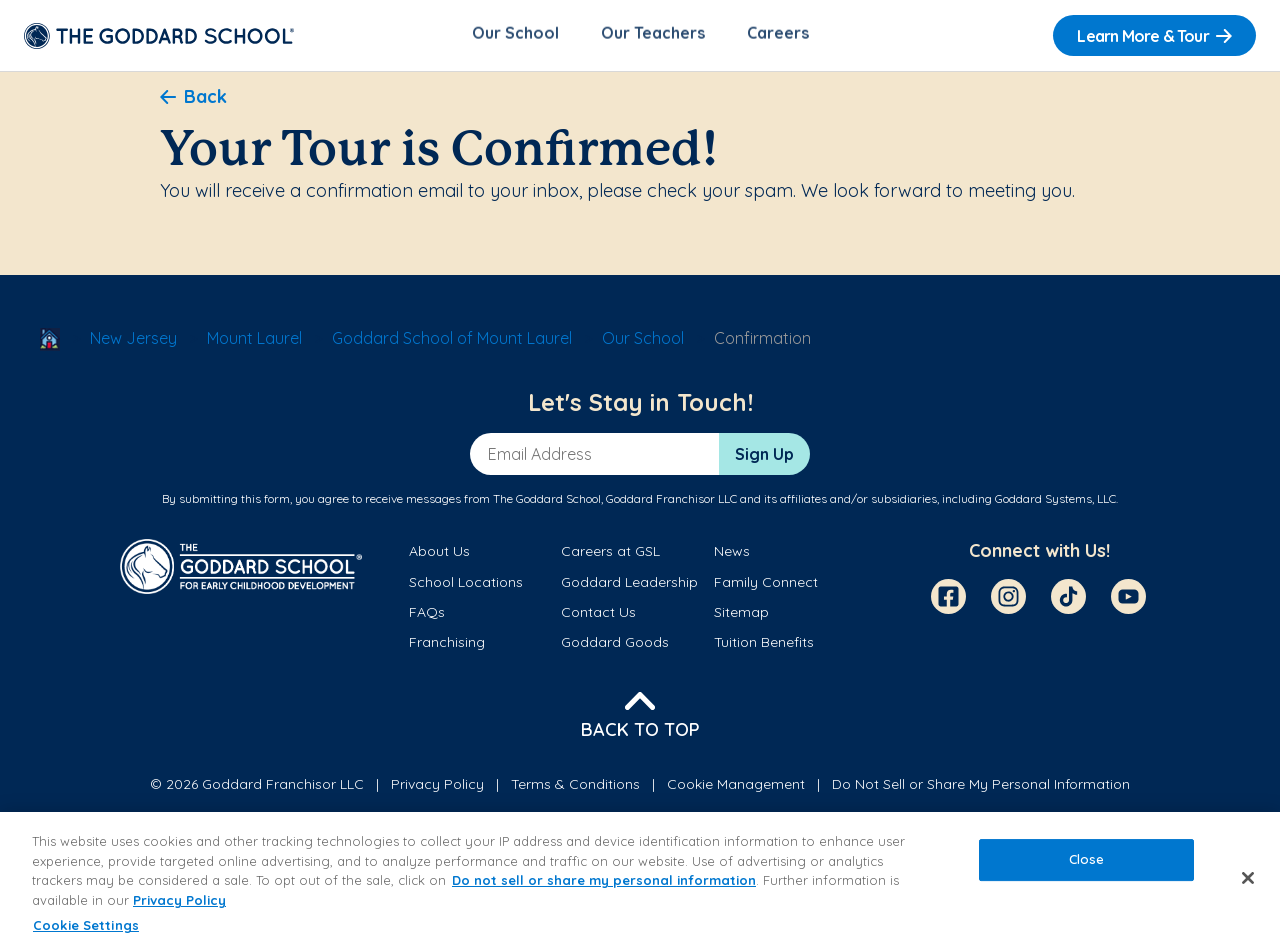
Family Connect (766, 585)
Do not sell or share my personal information (604, 880)
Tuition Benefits (764, 646)
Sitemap (741, 615)
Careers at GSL (610, 555)
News (732, 555)
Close (1087, 860)
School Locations (466, 585)
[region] (640, 879)
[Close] (1248, 878)
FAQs (427, 615)
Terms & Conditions (575, 787)
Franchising (447, 646)
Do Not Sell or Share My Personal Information (981, 787)
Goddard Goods (615, 646)
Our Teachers (653, 36)
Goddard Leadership (629, 585)
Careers (778, 36)
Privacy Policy (437, 787)
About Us (439, 555)
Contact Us (598, 615)
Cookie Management (736, 787)
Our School (515, 36)
